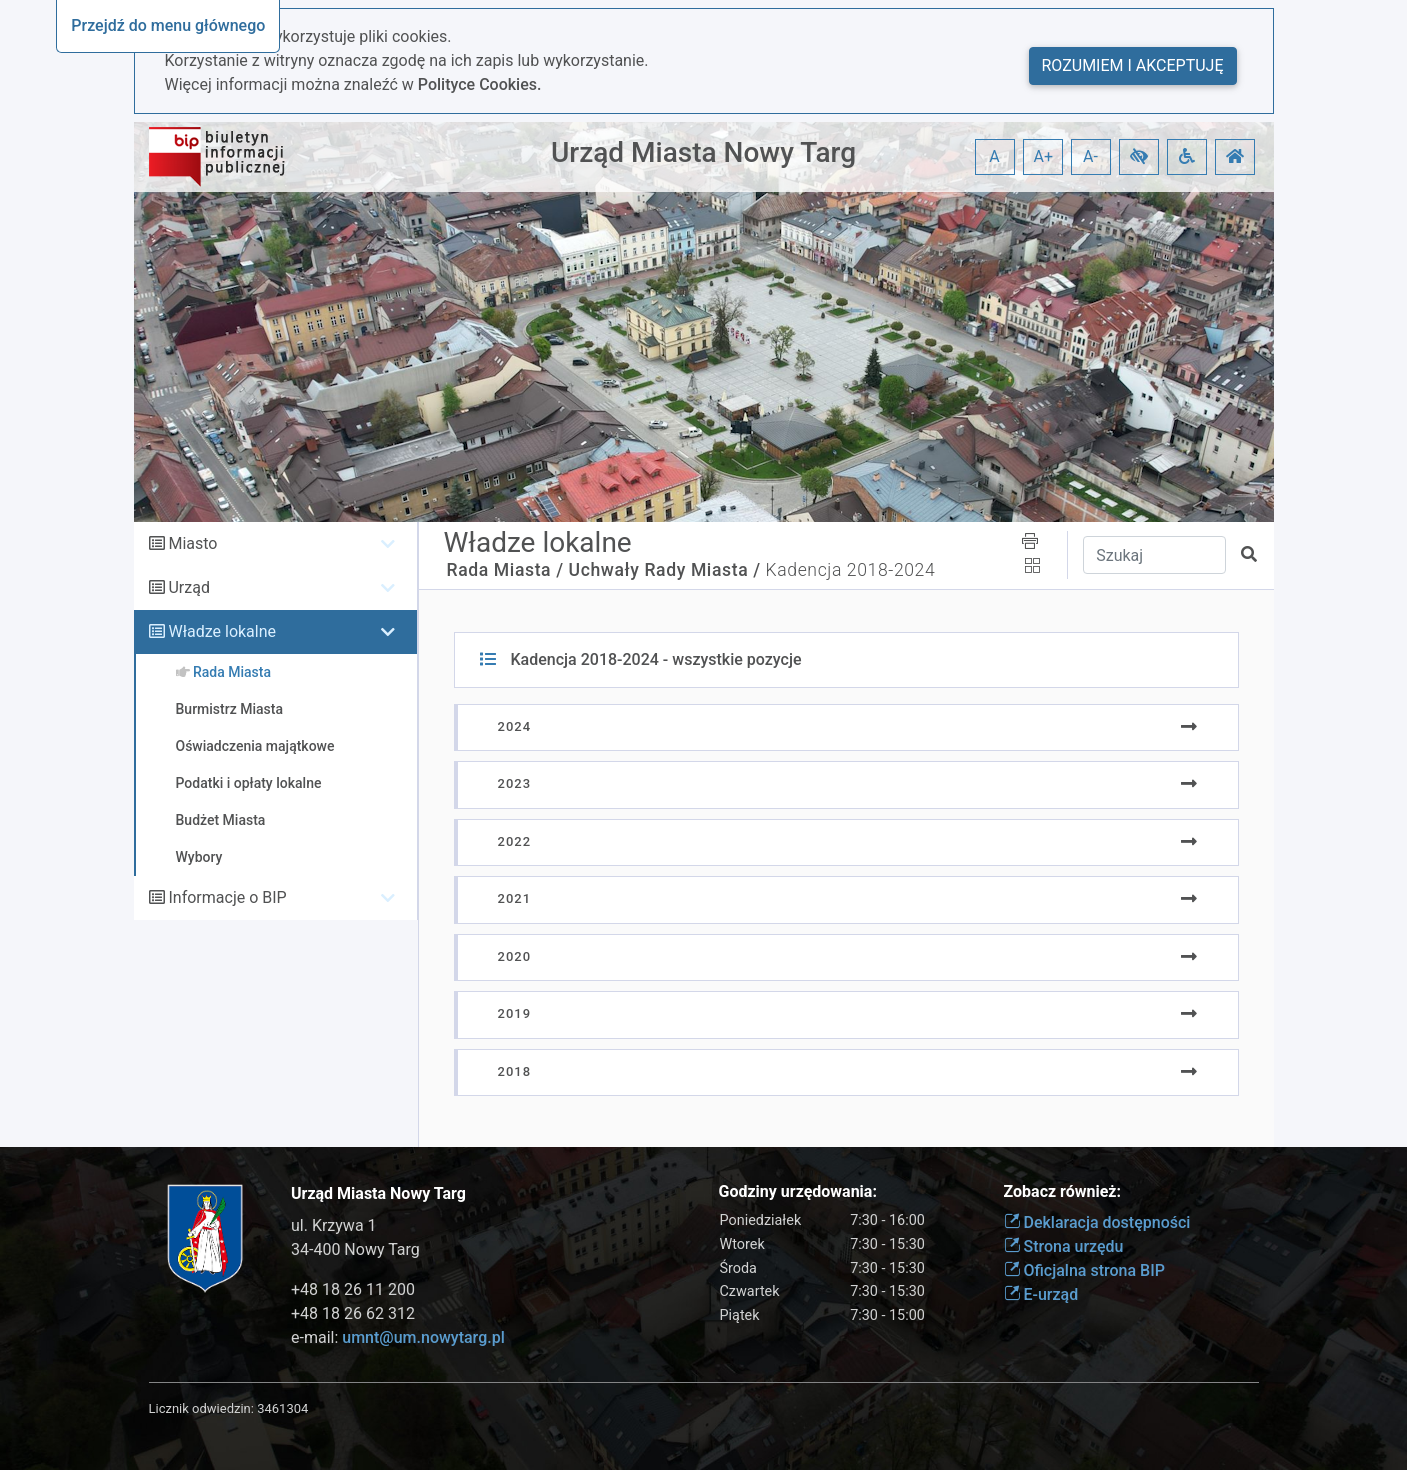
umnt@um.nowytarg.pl (423, 1337)
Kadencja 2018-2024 (851, 570)
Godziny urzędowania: (798, 1191)
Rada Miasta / (505, 570)
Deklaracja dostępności (1097, 1222)
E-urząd (1041, 1294)
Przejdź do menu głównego (168, 25)
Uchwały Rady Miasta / (665, 570)
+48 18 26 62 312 (353, 1313)
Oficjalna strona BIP (1084, 1270)
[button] (1139, 157)
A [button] (994, 156)
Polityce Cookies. (480, 84)
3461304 (282, 1408)
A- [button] (1090, 156)
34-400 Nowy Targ (355, 1249)
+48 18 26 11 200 (353, 1289)
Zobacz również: (1063, 1191)
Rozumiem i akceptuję (1133, 65)
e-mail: (398, 1337)
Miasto (192, 543)
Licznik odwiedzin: (201, 1408)
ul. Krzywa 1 (334, 1225)
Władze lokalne (222, 631)
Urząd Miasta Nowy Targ (703, 152)
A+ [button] (1044, 156)
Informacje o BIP (227, 897)
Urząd (188, 587)
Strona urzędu (1064, 1246)
